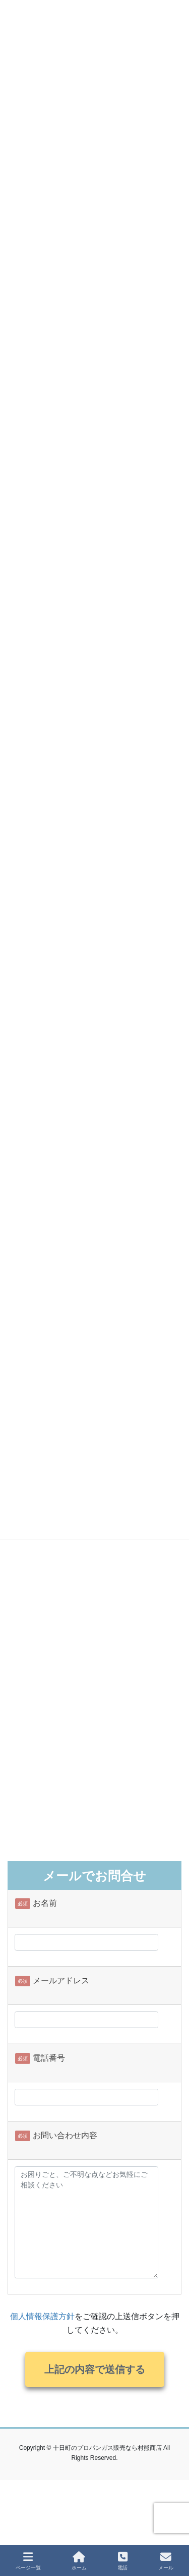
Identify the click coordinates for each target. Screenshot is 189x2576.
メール (165, 2560)
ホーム (79, 2560)
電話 (122, 2560)
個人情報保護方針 (42, 2316)
